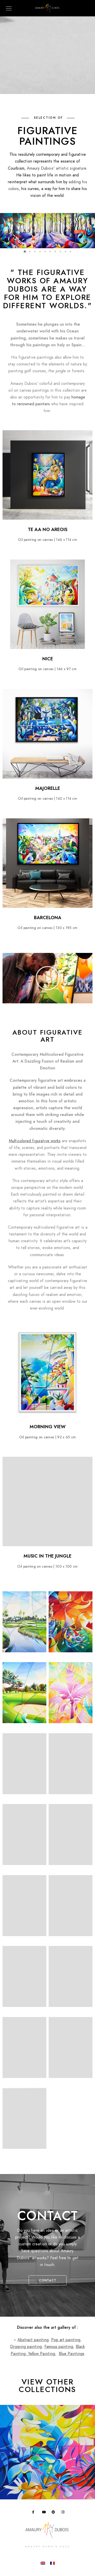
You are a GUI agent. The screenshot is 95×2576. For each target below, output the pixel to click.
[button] (24, 252)
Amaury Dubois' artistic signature (56, 168)
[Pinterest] (54, 2513)
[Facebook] (34, 2513)
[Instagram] (64, 2513)
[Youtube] (44, 2513)
